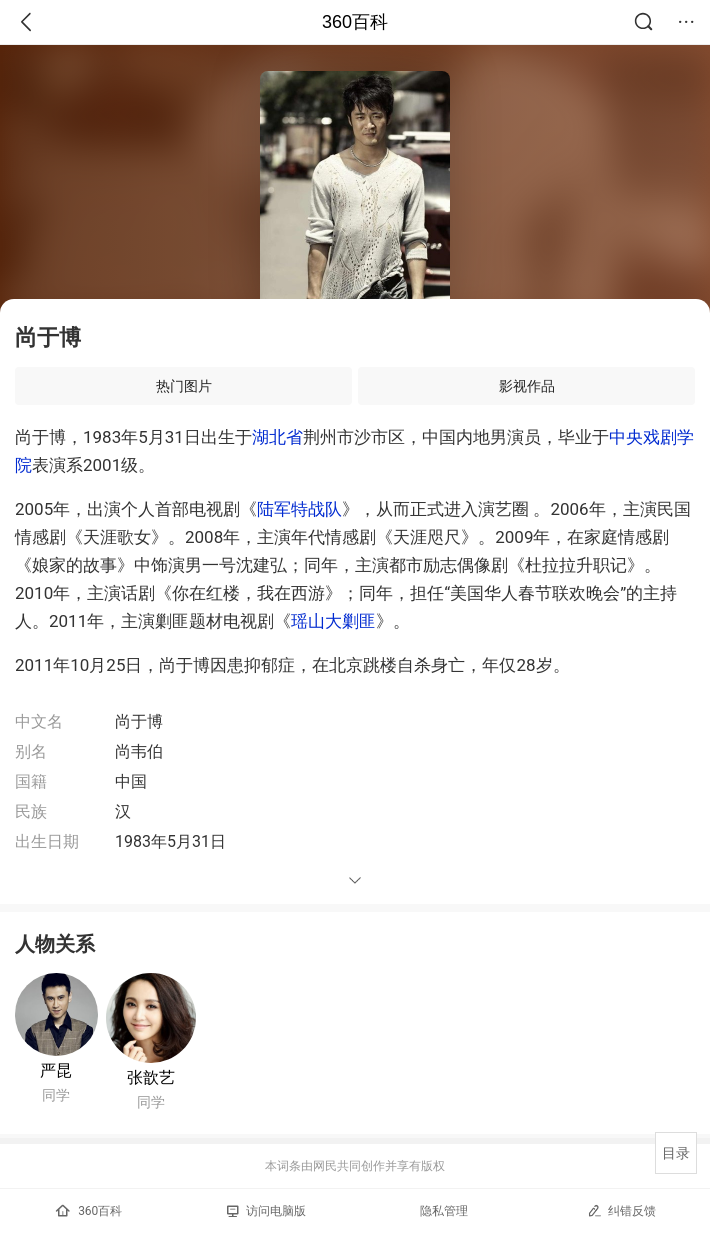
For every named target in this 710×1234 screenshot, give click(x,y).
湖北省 (277, 437)
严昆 (56, 1070)
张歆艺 (151, 1077)
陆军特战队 (299, 509)
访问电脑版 (266, 1211)
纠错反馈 (621, 1210)
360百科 (355, 22)
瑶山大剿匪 (333, 621)
